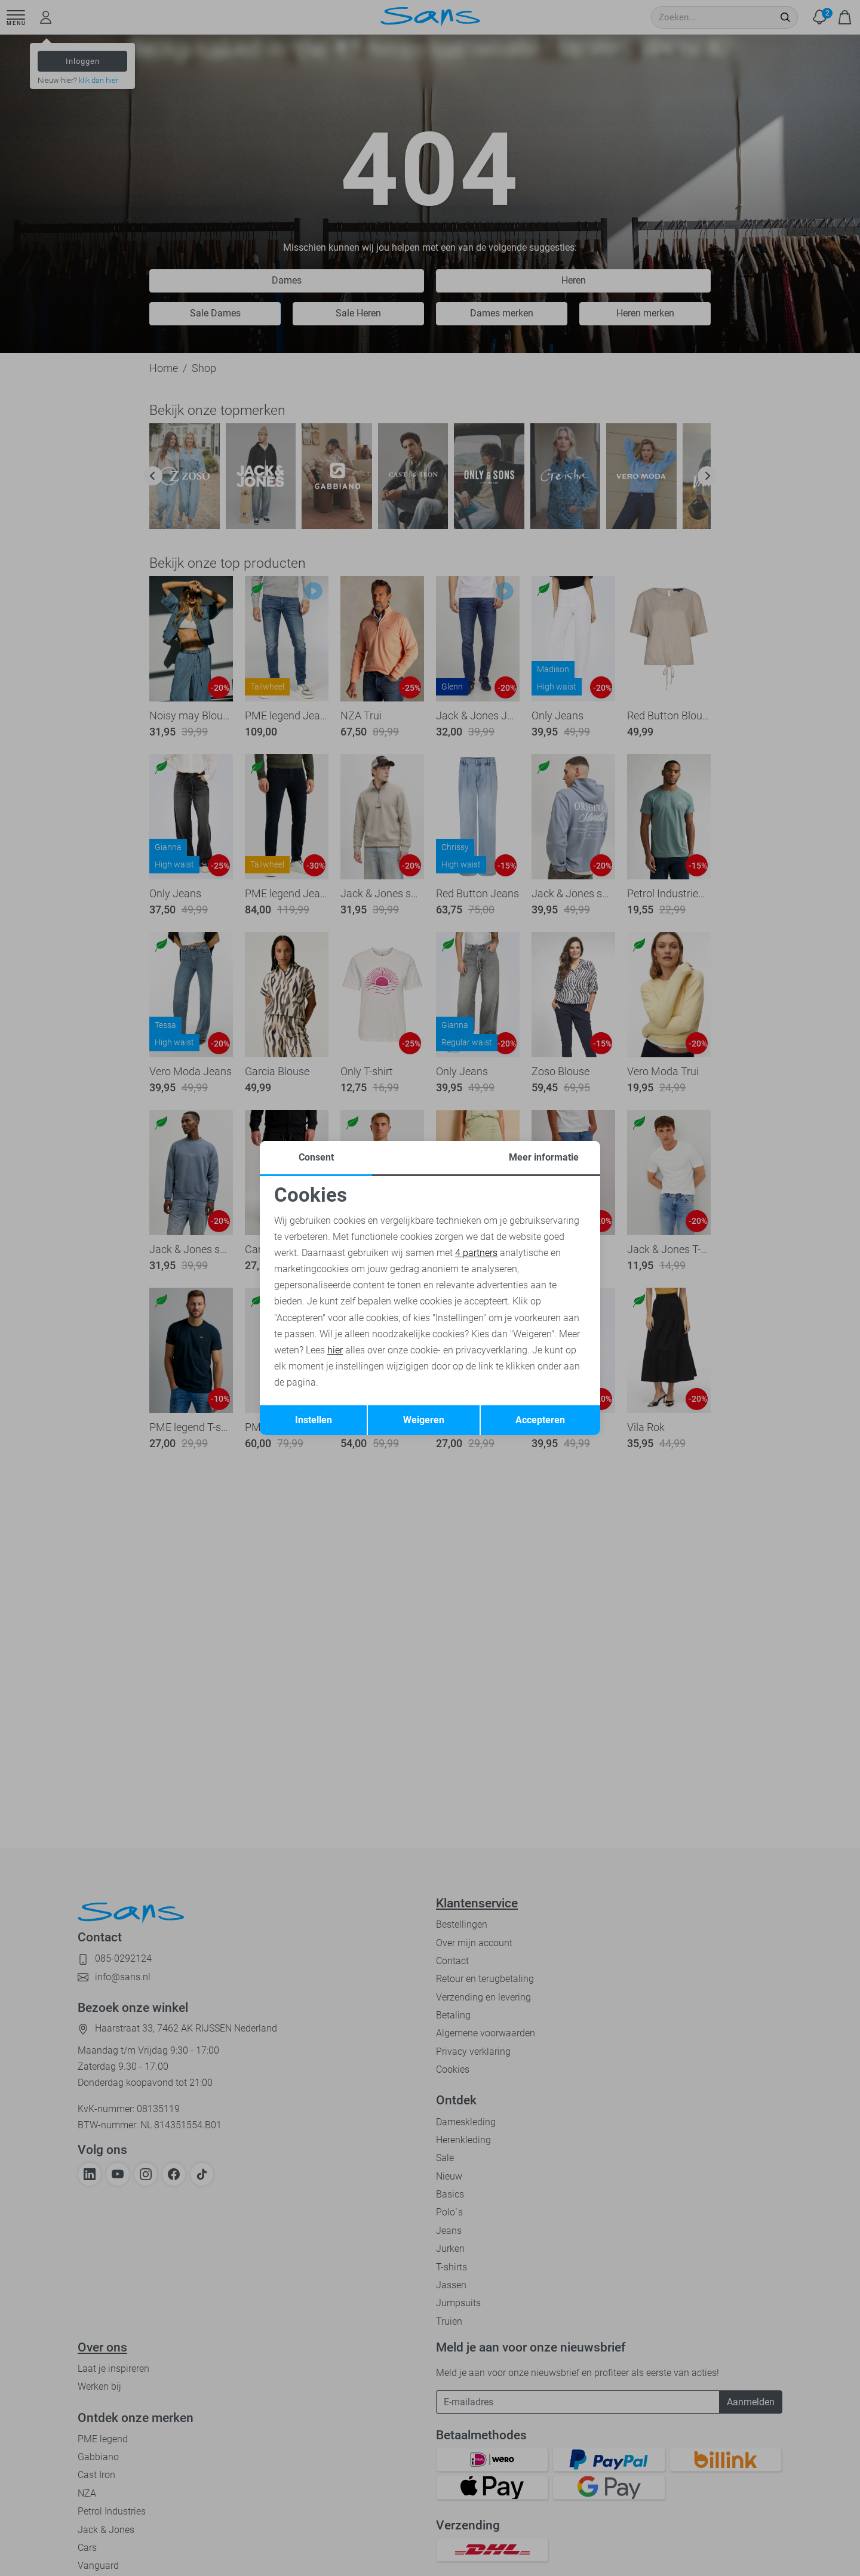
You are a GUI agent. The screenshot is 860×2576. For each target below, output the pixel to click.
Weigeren (423, 1420)
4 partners (476, 1252)
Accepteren (540, 1420)
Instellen (313, 1420)
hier (335, 1350)
